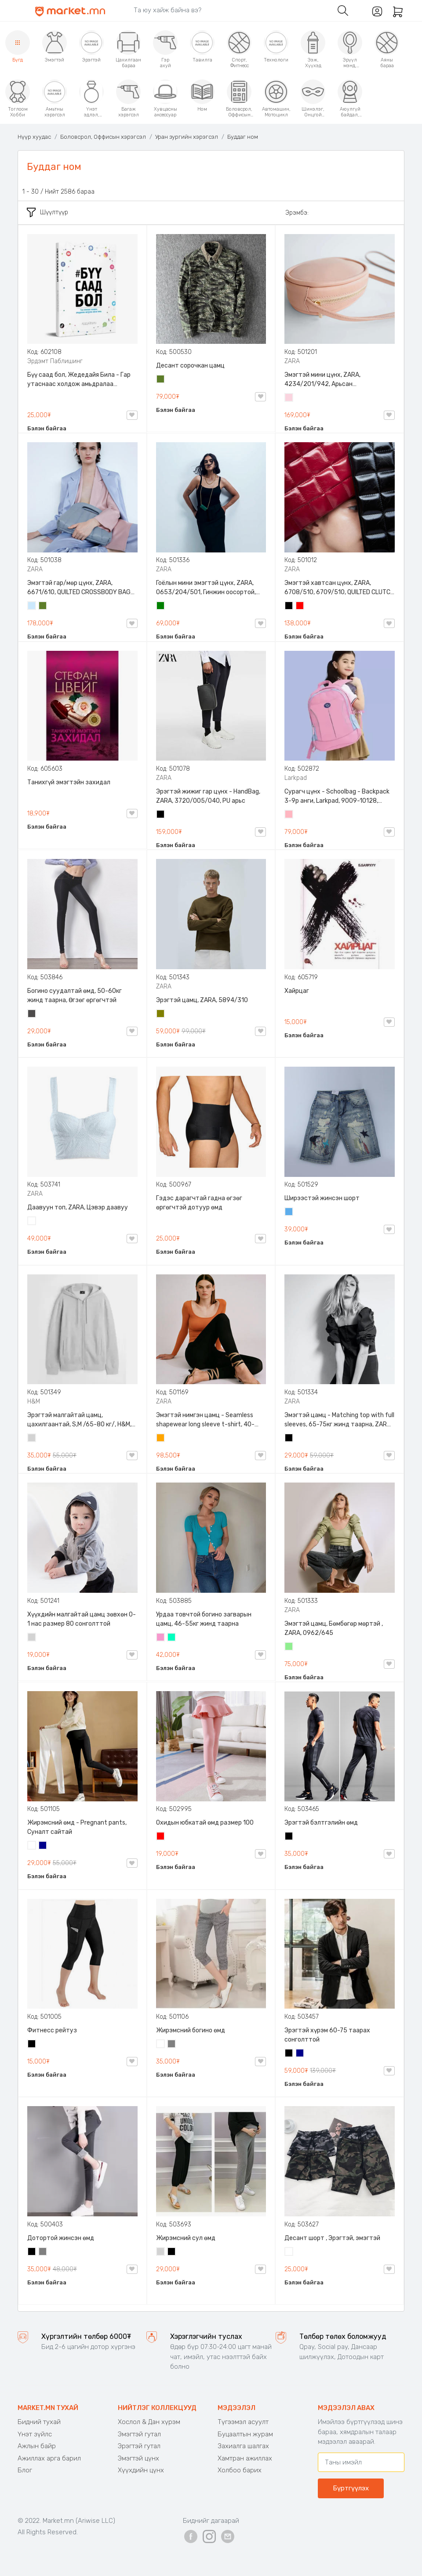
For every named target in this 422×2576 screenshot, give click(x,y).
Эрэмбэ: (297, 212)
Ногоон (161, 606)
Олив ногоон (161, 1014)
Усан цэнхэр (32, 606)
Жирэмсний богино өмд (190, 2030)
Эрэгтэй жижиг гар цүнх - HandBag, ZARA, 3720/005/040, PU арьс (208, 796)
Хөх (43, 1846)
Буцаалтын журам (245, 2434)
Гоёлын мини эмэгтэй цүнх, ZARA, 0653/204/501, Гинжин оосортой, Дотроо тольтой (206, 588)
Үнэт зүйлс (35, 2434)
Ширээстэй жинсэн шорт (322, 1198)
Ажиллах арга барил (49, 2458)
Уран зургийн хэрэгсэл (186, 136)
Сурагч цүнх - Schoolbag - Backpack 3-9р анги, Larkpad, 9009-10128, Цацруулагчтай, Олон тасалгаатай (336, 796)
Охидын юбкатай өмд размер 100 (205, 1822)
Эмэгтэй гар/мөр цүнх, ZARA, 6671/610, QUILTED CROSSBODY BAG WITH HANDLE (79, 588)
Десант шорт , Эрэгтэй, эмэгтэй (332, 2238)
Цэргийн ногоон (161, 379)
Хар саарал (32, 1014)
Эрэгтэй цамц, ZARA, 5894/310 (202, 1000)
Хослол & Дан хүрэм (149, 2422)
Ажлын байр (37, 2446)
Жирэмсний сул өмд (185, 2238)
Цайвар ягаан (289, 815)
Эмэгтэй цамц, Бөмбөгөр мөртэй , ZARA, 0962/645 (333, 1628)
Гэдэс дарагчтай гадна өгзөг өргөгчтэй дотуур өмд (199, 1202)
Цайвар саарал (32, 1438)
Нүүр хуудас (34, 136)
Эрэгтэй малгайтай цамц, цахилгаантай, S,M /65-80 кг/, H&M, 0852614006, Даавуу (79, 1420)
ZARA (292, 361)
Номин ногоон (172, 1638)
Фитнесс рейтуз (52, 2030)
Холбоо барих (240, 2470)
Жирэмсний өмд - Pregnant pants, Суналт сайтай (77, 1827)
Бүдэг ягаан (161, 1638)
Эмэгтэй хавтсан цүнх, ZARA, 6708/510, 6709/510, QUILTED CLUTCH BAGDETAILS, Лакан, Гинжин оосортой (339, 588)
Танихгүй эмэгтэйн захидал (68, 782)
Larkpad (295, 778)
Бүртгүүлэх (351, 2488)
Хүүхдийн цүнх (141, 2470)
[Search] (228, 10)
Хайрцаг (296, 991)
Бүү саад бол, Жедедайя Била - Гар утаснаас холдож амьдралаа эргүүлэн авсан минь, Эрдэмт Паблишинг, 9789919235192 (79, 380)
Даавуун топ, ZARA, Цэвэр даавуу (77, 1207)
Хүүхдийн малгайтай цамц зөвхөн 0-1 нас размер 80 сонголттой (81, 1619)
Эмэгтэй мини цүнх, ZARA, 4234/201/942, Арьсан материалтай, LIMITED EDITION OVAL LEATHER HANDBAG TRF (336, 380)
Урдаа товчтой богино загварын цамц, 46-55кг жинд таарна (203, 1619)
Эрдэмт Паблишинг (55, 361)
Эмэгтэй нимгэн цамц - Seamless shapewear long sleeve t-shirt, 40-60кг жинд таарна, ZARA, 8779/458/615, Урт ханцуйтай (205, 1420)
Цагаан (32, 1221)
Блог (25, 2470)
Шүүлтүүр (47, 212)
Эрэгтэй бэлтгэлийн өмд (321, 1822)
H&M (33, 1401)
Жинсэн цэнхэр (289, 1212)
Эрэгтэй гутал (139, 2446)
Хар (289, 606)
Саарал (172, 2044)
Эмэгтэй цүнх (138, 2458)
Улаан (300, 606)
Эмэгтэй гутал (139, 2434)
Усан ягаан (289, 398)
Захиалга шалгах (243, 2446)
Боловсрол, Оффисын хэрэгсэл (103, 136)
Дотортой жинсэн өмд (60, 2238)
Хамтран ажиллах (245, 2458)
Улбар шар (161, 1438)
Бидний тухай (39, 2422)
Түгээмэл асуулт (243, 2422)
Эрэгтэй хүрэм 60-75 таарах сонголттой (327, 2035)
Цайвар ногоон (289, 1647)
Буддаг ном (242, 136)
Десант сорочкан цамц (190, 365)
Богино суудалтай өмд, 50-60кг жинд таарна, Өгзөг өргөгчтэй (74, 995)
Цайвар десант (289, 2252)
